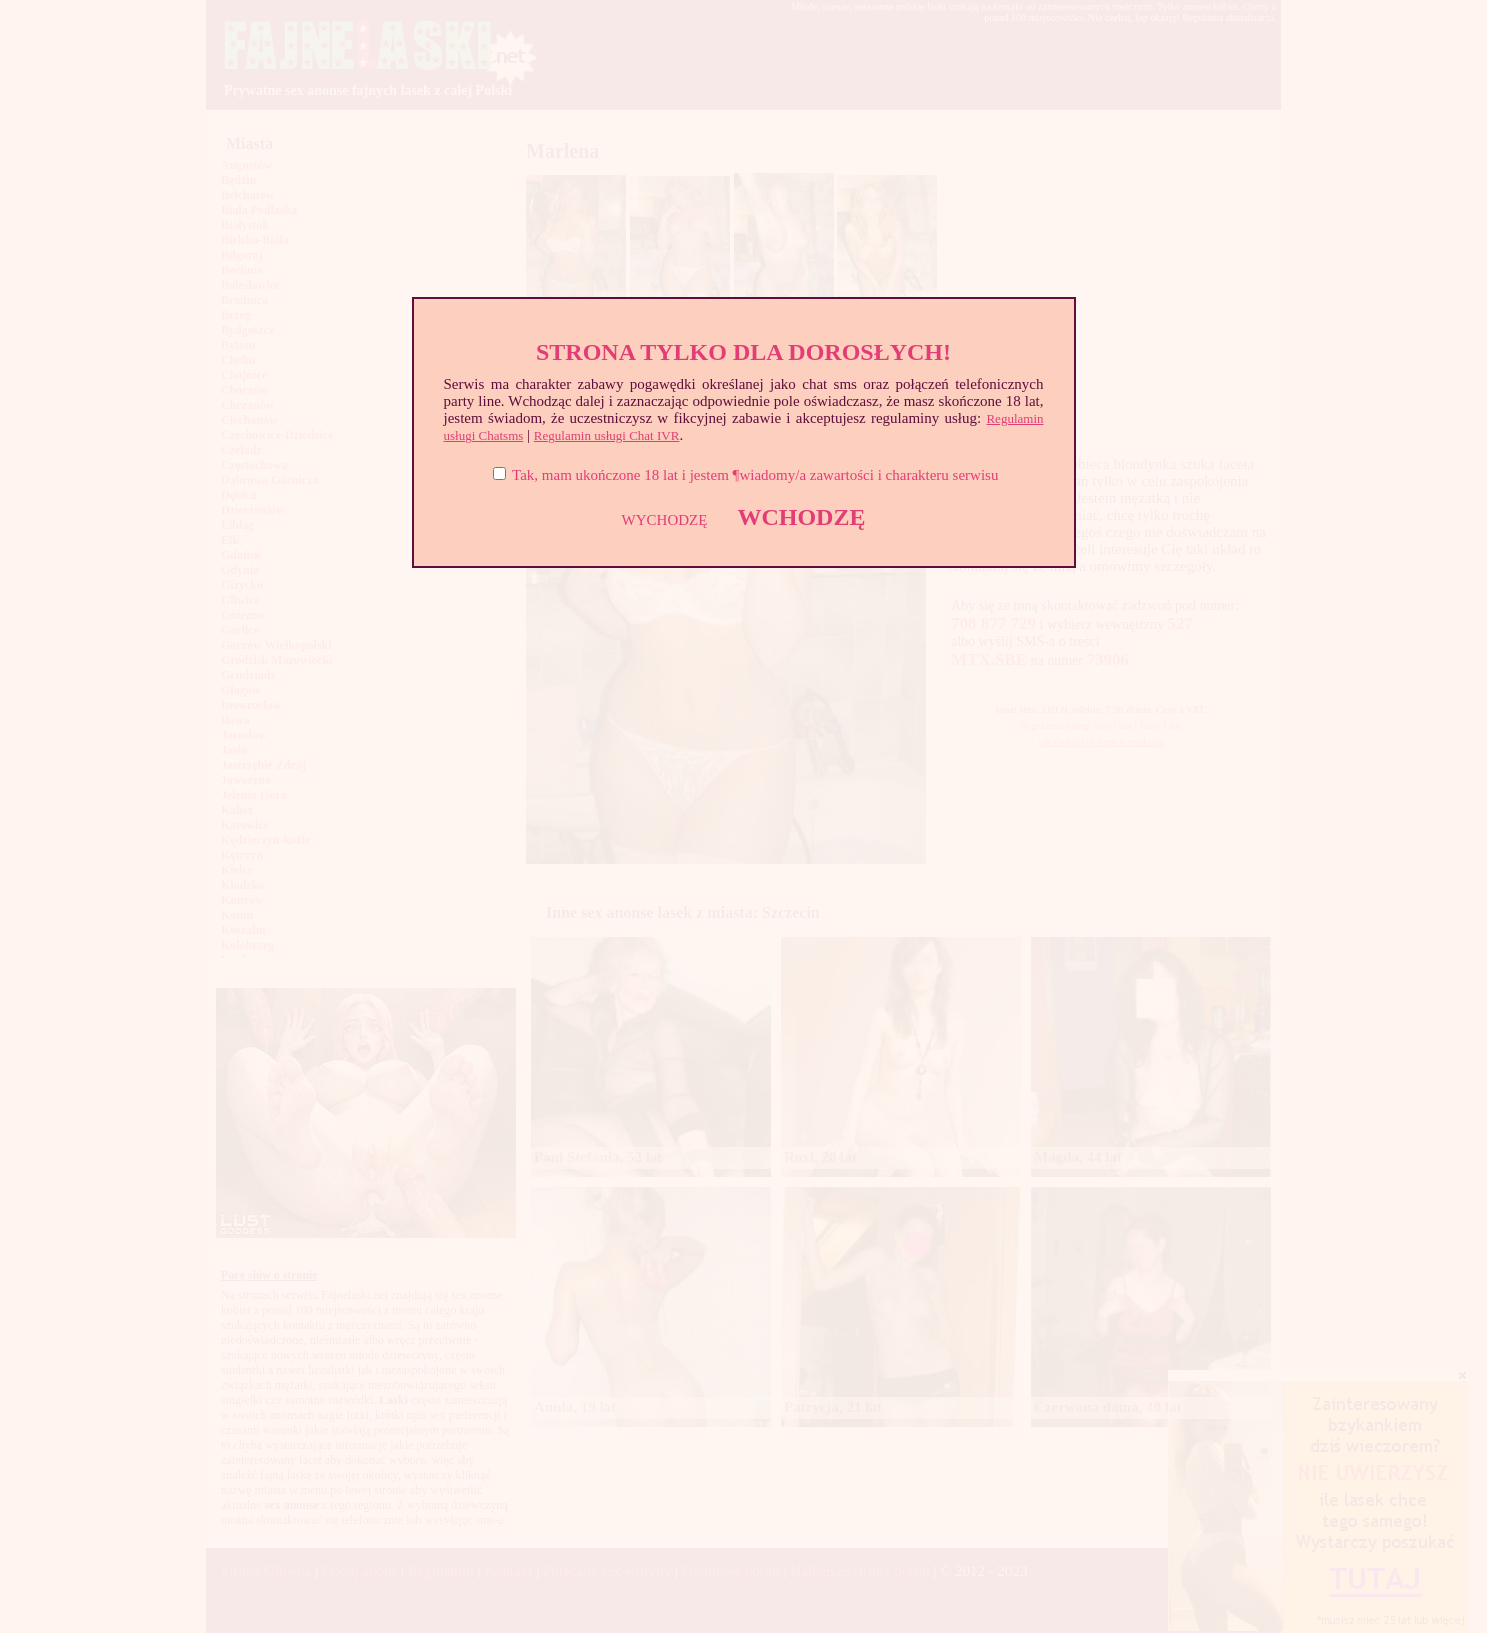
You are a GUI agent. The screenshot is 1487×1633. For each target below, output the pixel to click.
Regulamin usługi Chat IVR (607, 435)
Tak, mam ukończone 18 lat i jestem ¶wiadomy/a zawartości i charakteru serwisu (755, 475)
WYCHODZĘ (665, 520)
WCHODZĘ (801, 517)
